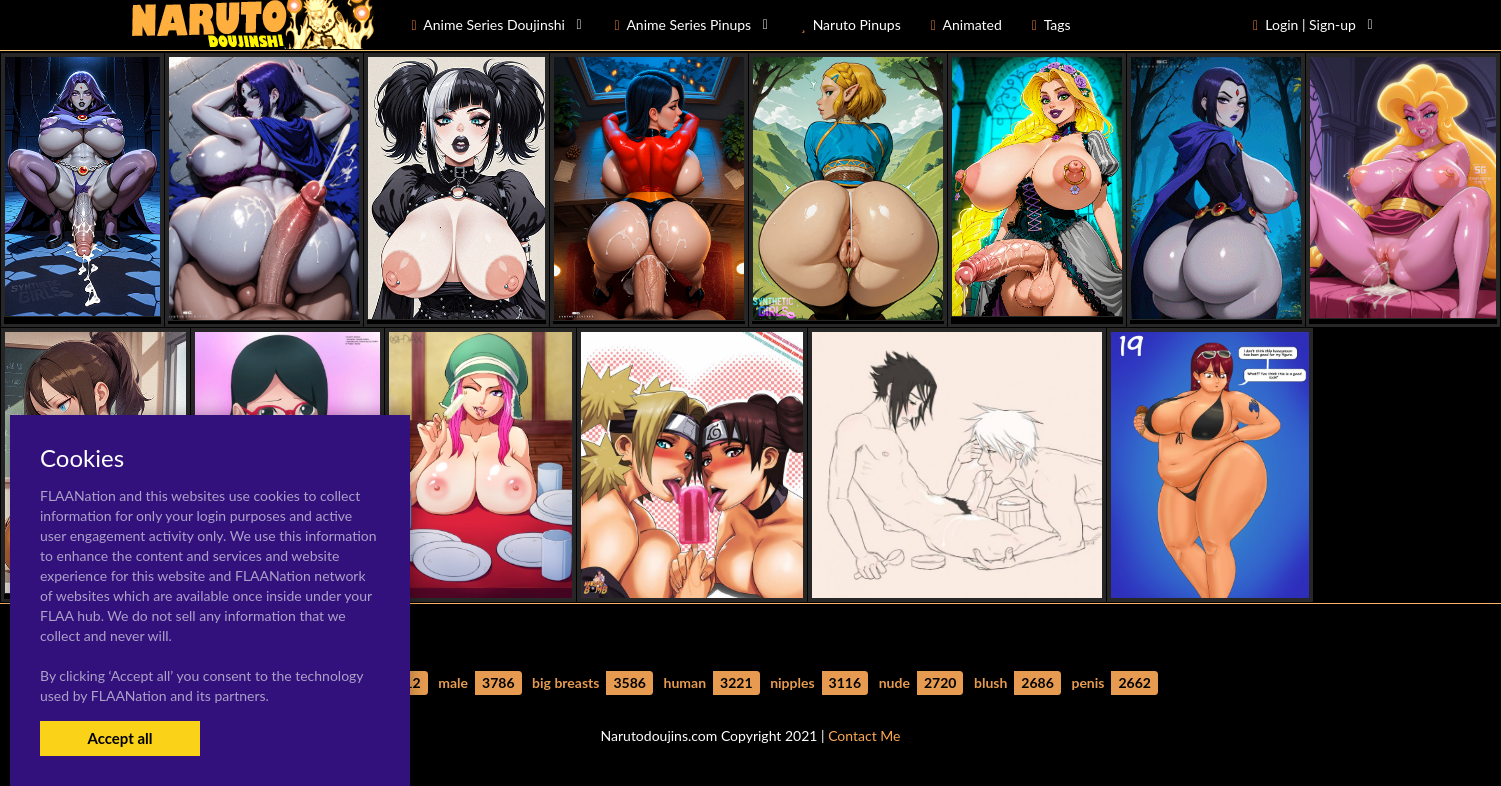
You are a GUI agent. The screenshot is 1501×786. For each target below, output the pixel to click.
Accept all (119, 738)
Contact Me (864, 735)
